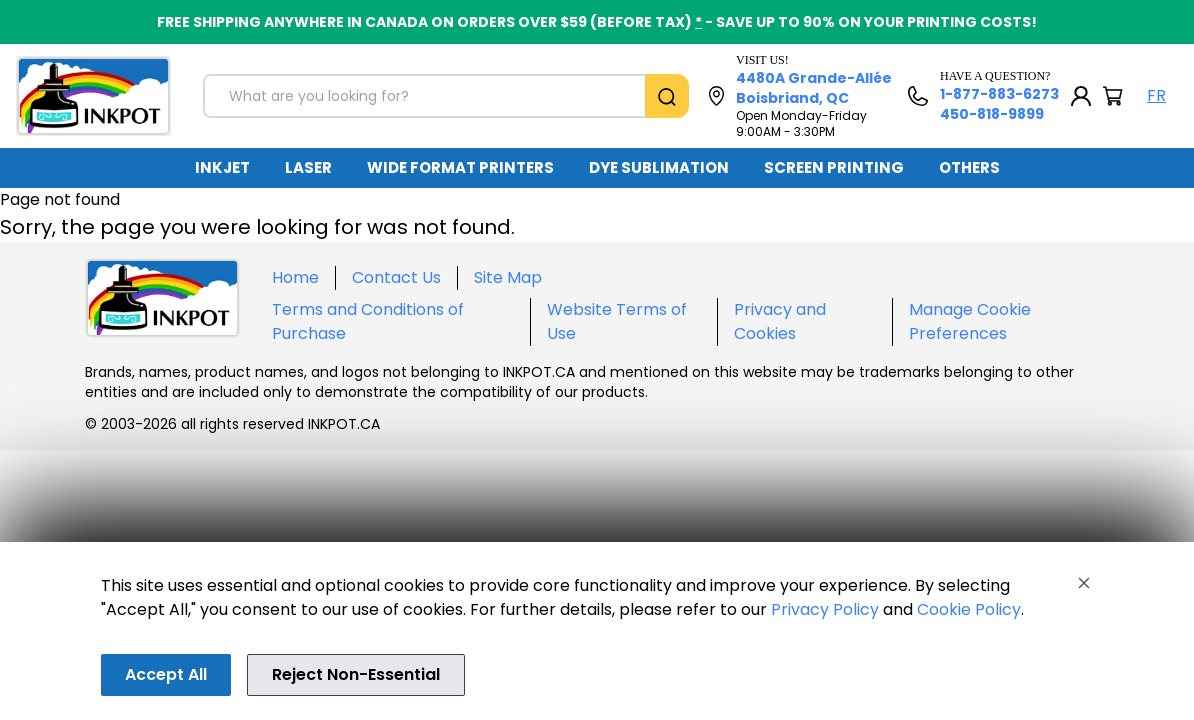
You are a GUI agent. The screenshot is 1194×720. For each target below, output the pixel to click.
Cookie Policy (969, 609)
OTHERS (969, 167)
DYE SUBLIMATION (659, 167)
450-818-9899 (992, 114)
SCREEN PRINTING (834, 167)
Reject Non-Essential (356, 674)
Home (295, 277)
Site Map (508, 277)
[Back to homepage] (93, 96)
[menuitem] (222, 168)
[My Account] (1081, 96)
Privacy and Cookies (780, 321)
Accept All (166, 674)
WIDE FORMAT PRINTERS (460, 167)
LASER (308, 167)
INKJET (222, 167)
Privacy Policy (825, 609)
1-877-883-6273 (999, 94)
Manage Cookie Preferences (970, 321)
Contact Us (396, 277)
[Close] (1084, 583)
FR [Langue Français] (1156, 95)
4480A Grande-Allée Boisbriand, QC (814, 88)
